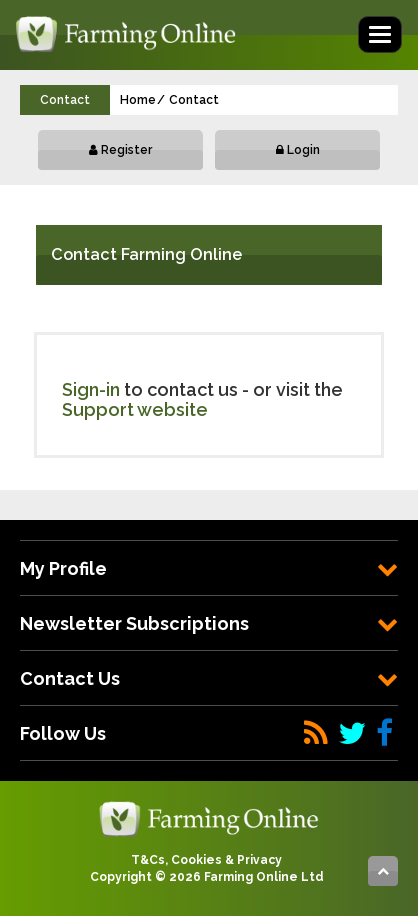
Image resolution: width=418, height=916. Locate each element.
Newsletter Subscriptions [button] (209, 623)
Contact (194, 100)
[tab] (209, 568)
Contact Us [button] (209, 678)
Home (138, 100)
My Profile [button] (209, 568)
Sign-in (91, 389)
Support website (135, 409)
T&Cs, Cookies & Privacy (206, 860)
